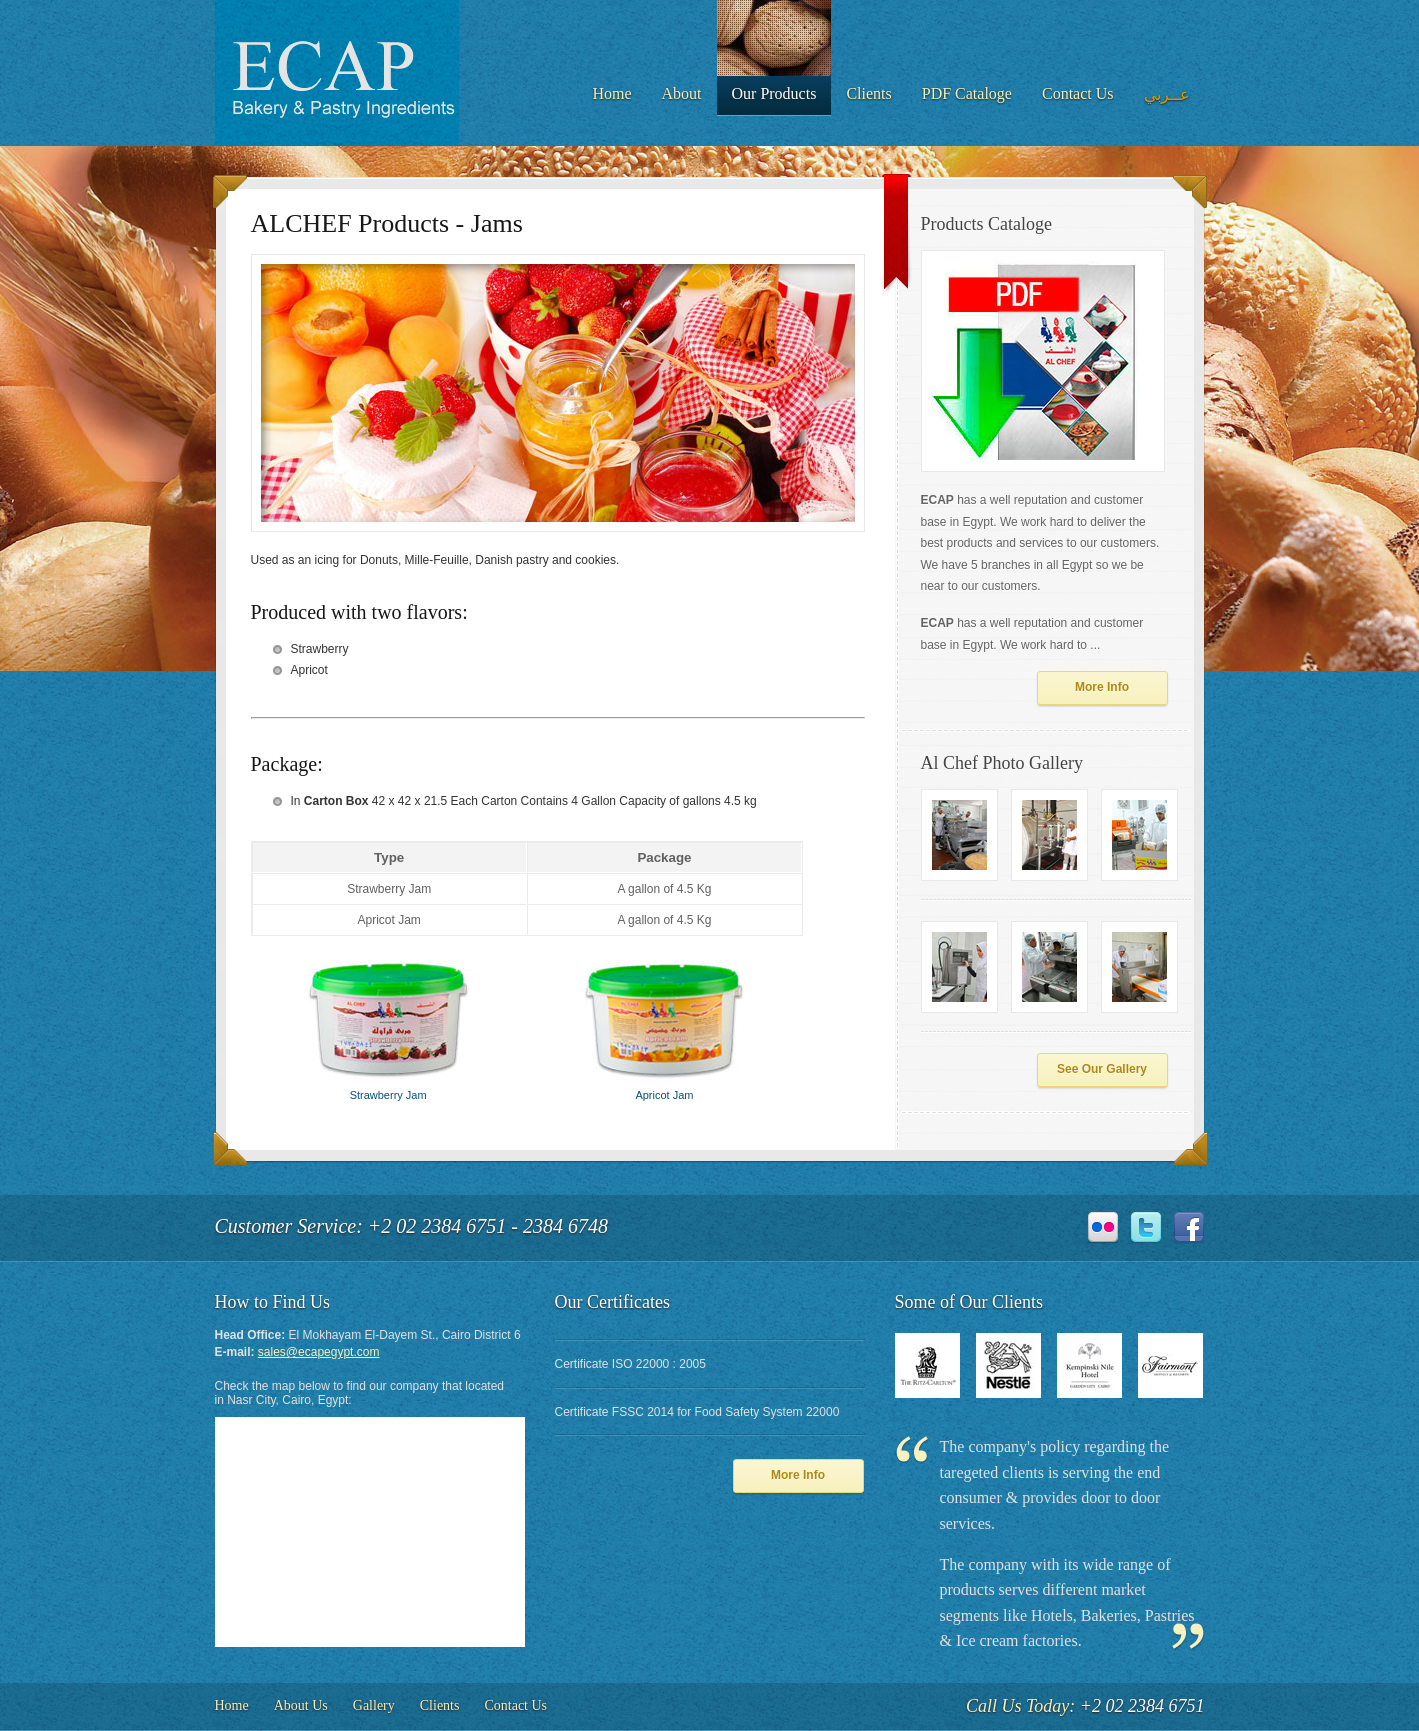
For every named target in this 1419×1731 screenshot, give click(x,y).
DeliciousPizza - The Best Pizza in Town (337, 73)
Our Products (774, 93)
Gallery (374, 1705)
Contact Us (1078, 93)
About (682, 93)
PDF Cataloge (967, 93)
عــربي (1167, 94)
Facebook (1189, 1228)
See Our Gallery (1102, 1069)
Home (611, 93)
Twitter (1146, 1228)
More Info (1102, 687)
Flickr (1103, 1228)
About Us (301, 1705)
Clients (868, 93)
